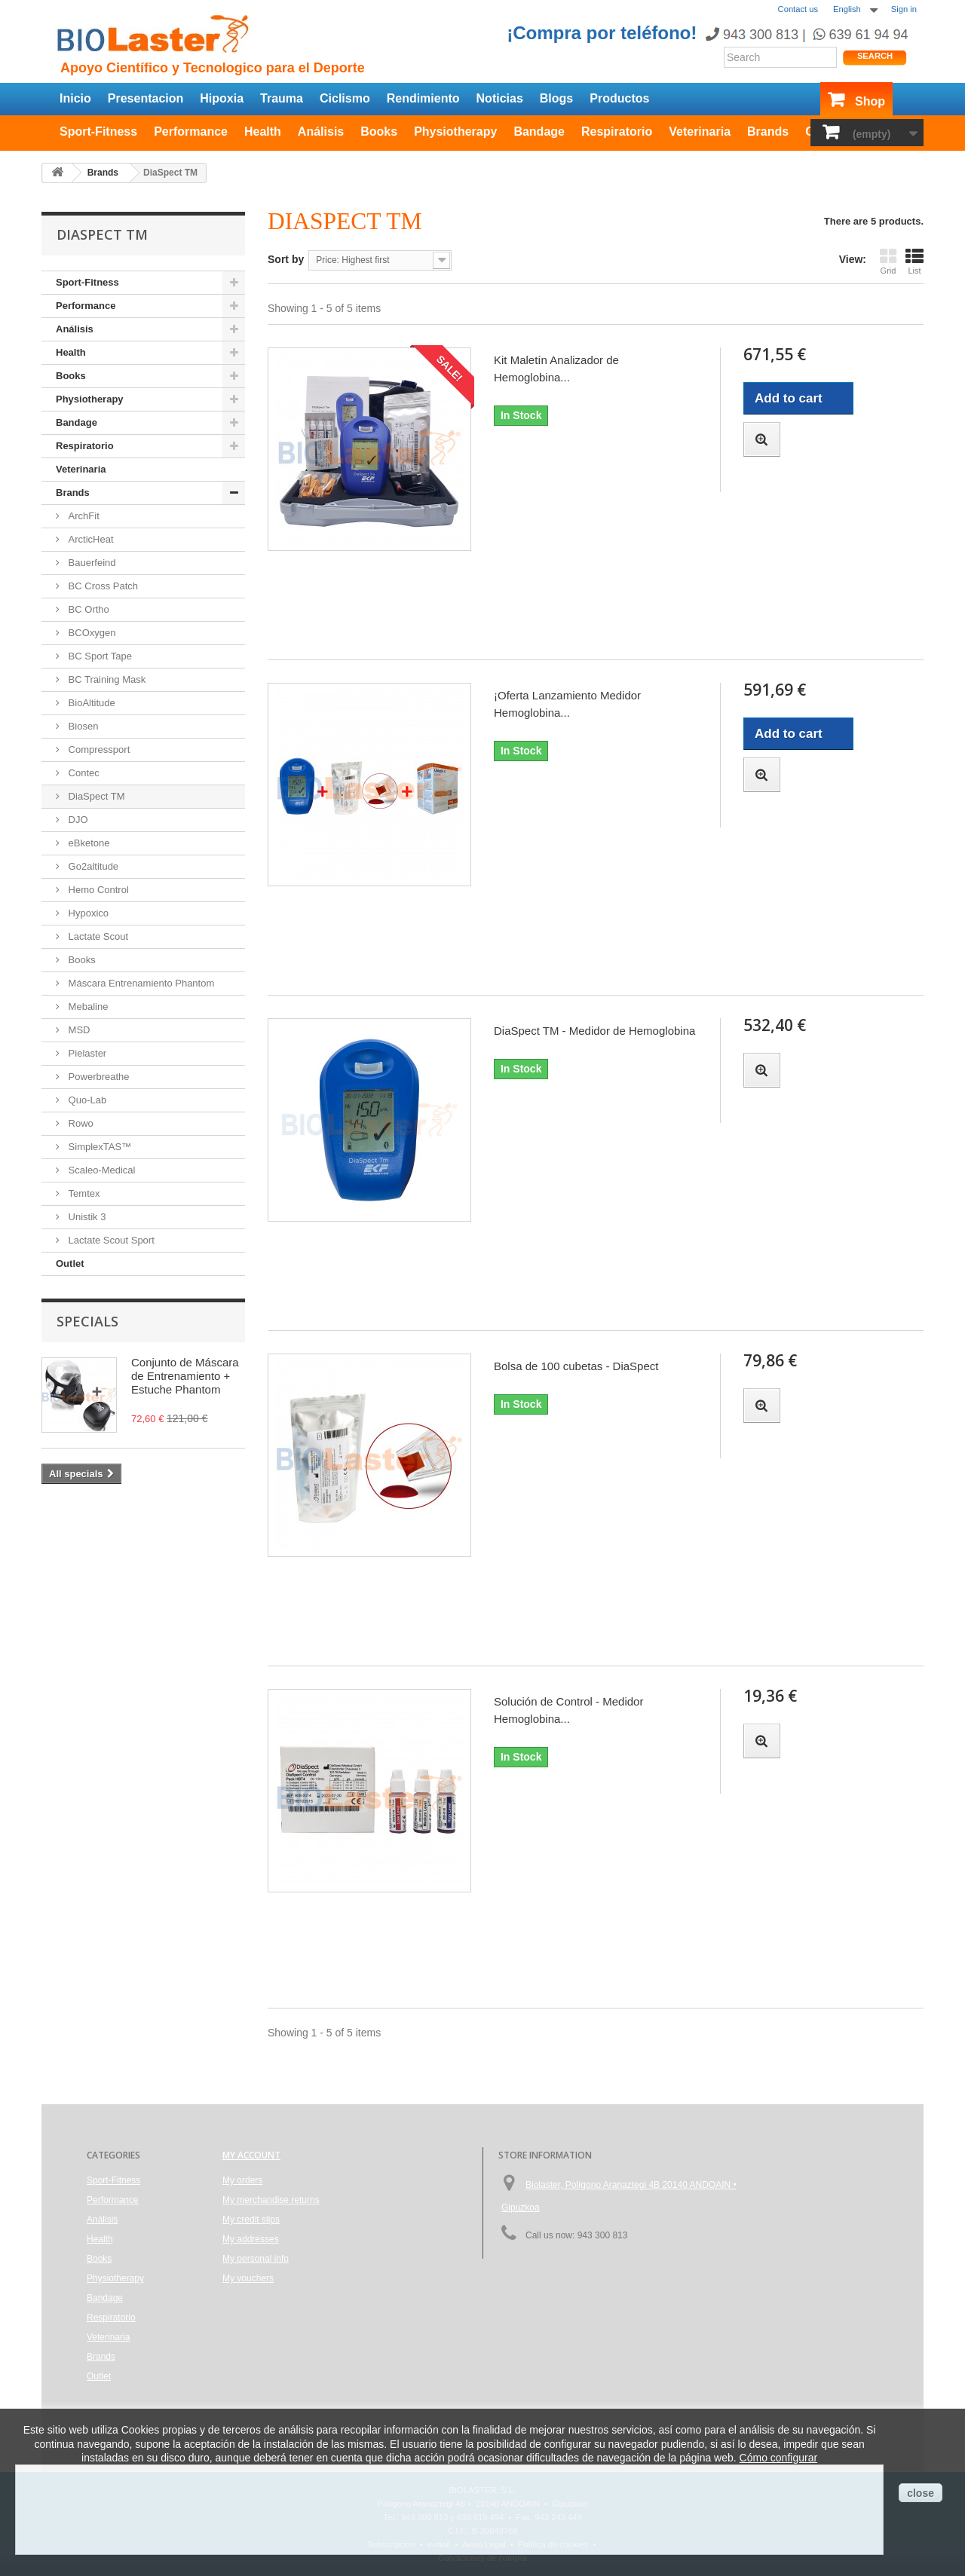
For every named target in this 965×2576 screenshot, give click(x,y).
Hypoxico (87, 913)
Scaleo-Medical (101, 1170)
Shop (870, 101)
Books (378, 131)
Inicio (75, 98)
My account (251, 2155)
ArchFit (83, 516)
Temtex (83, 1193)
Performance (191, 131)
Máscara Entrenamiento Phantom (140, 983)
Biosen (82, 726)
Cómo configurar (779, 2458)
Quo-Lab (86, 1100)
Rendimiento (423, 98)
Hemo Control (97, 889)
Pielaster (86, 1053)
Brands (768, 131)
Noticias (499, 98)
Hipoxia (222, 98)
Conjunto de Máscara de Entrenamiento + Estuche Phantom (185, 1376)
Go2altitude (92, 866)
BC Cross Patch (102, 586)
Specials (87, 1321)
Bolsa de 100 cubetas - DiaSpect (576, 1366)
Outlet (70, 1263)
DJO (77, 819)
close (920, 2493)
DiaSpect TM (95, 796)
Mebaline (87, 1006)
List (914, 261)
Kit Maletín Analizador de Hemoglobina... (556, 368)
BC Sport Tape (99, 656)
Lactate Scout (97, 936)
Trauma (281, 98)
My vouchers (248, 2278)
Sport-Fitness (98, 131)
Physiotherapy (455, 131)
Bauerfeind (91, 562)
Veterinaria (700, 131)
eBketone (88, 843)
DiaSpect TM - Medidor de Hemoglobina (594, 1030)
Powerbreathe (98, 1076)
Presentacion (145, 98)
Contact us (798, 9)
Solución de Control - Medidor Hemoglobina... (568, 1710)
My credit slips (251, 2219)
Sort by (286, 259)
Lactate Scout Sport (110, 1240)
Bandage (539, 131)
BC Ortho (87, 609)
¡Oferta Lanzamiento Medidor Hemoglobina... (567, 704)
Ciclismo (345, 98)
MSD (78, 1030)
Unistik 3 (86, 1216)
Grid (888, 261)
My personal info (255, 2258)
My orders (242, 2180)
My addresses (250, 2239)
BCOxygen (90, 632)
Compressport (98, 749)
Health (262, 131)
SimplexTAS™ (98, 1146)
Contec (83, 773)
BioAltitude (90, 702)
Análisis (321, 131)
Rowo (79, 1123)
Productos (619, 98)
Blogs (556, 98)
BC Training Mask (106, 679)
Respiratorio (616, 131)
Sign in (904, 9)
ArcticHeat (90, 539)
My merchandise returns (271, 2200)
